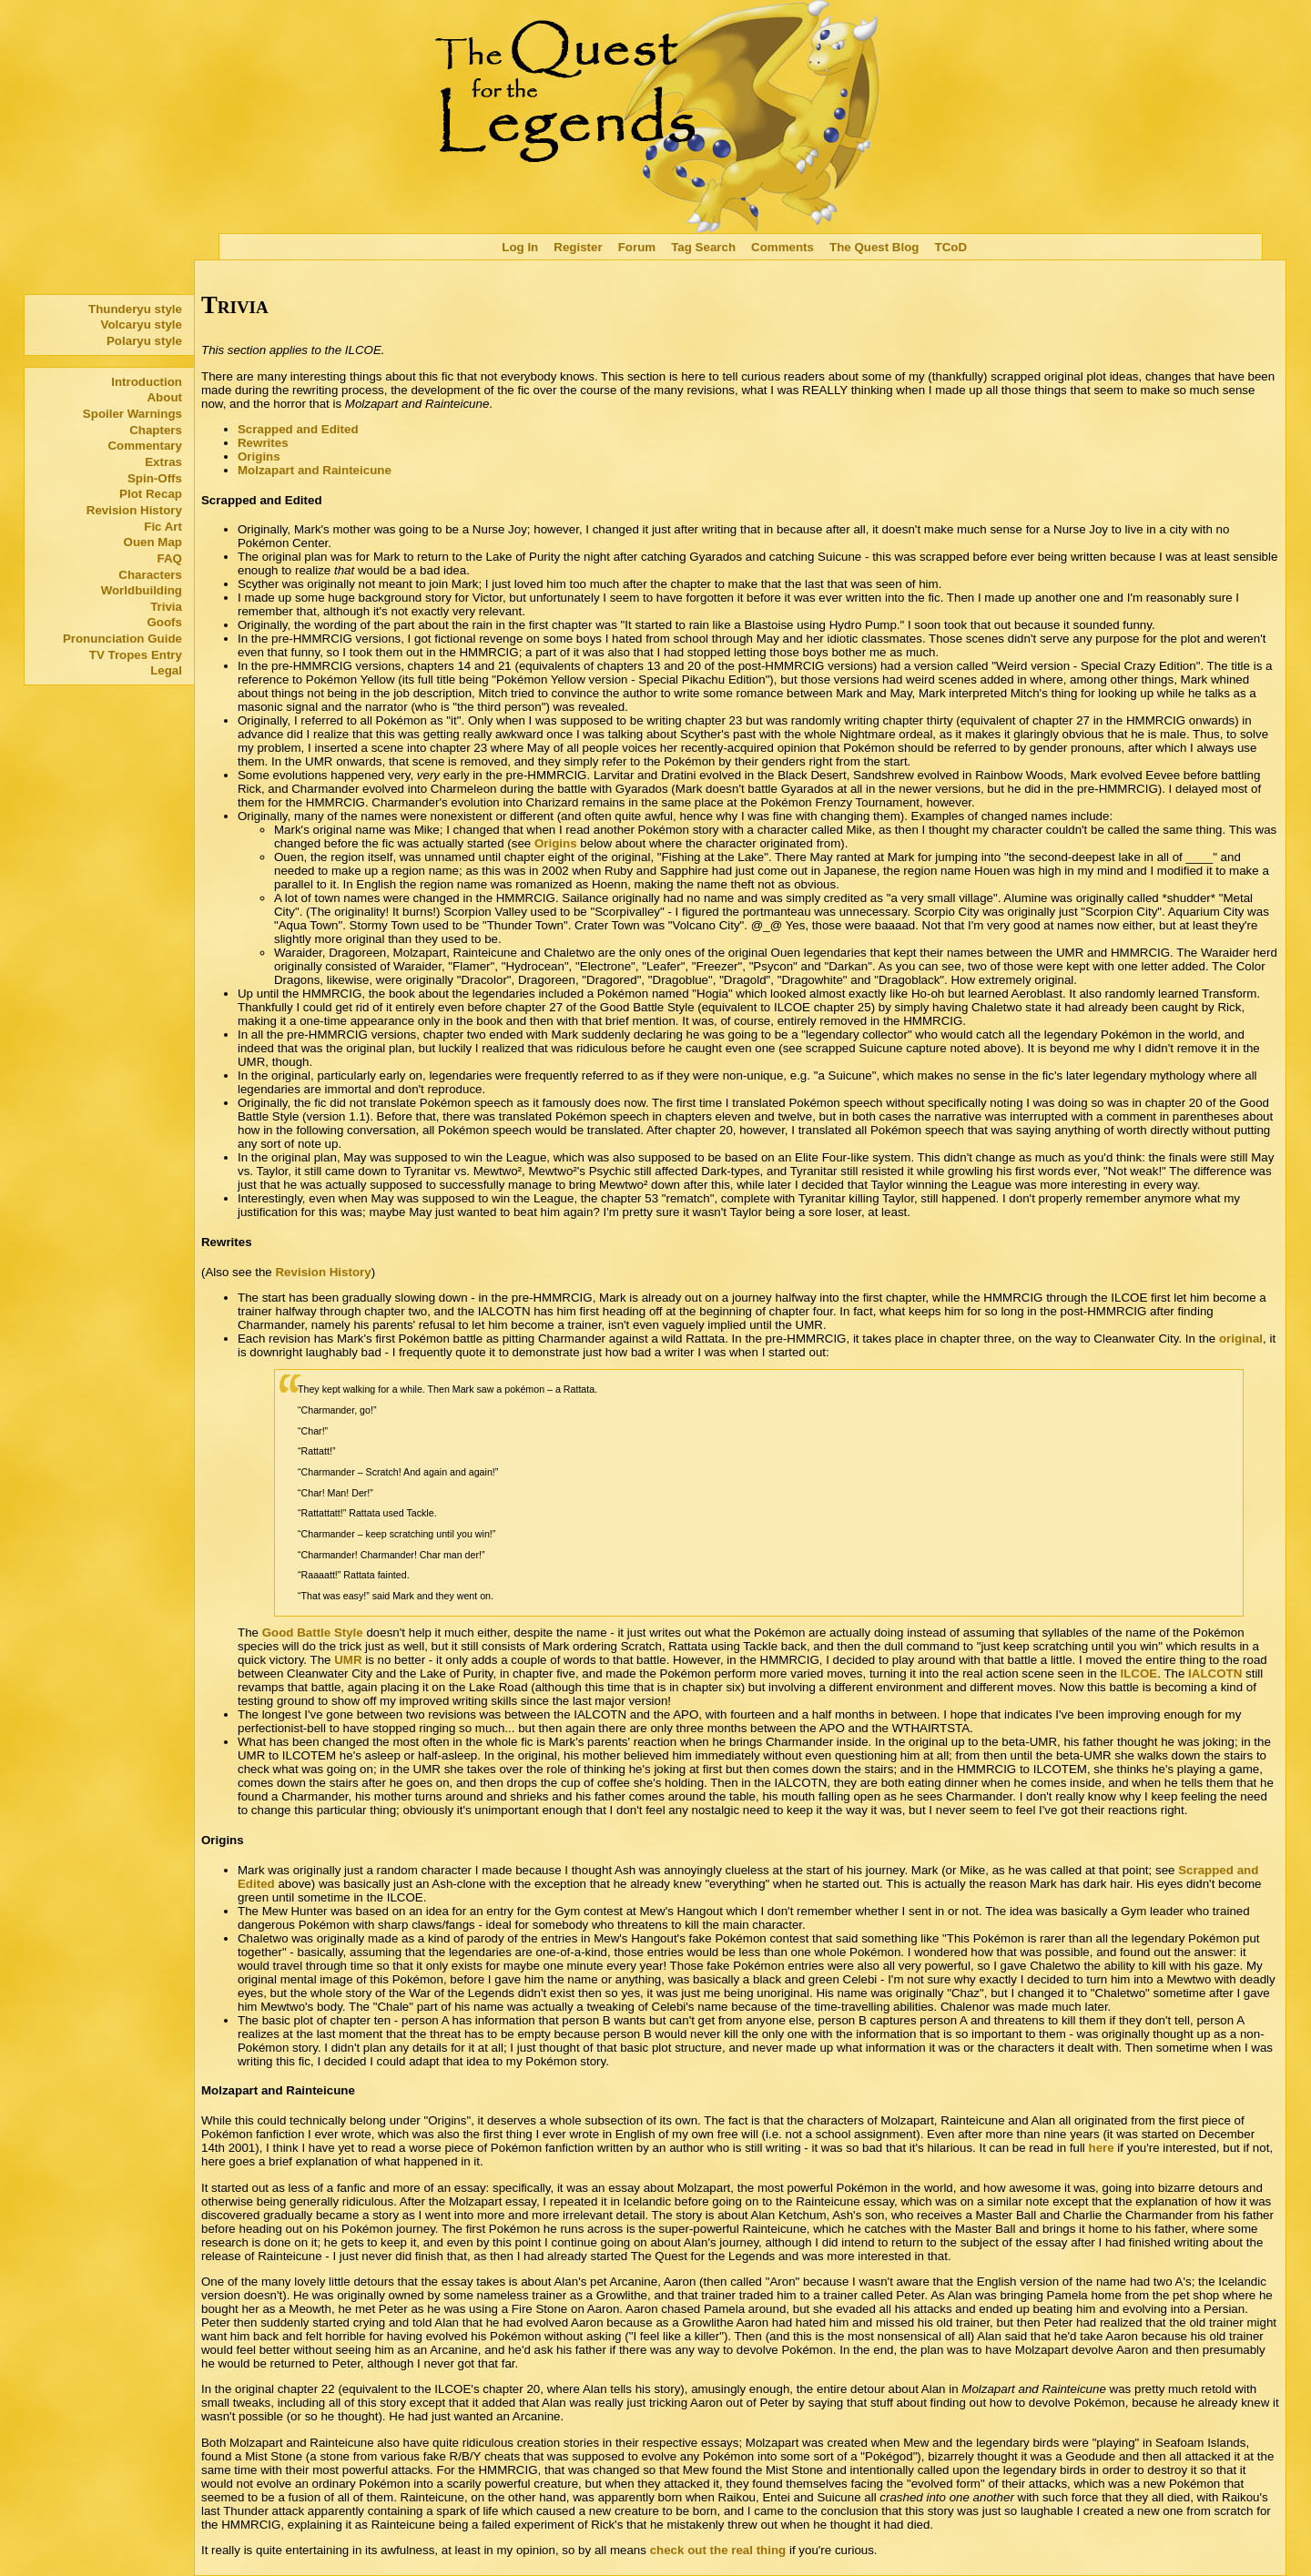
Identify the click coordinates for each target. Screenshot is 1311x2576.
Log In (520, 247)
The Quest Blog (874, 247)
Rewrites (263, 443)
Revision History (134, 510)
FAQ (170, 558)
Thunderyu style (135, 309)
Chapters (155, 430)
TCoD (951, 247)
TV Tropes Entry (135, 655)
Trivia (166, 607)
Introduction (146, 382)
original (1241, 1338)
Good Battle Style (312, 1632)
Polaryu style (144, 341)
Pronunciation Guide (122, 638)
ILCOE (1139, 1673)
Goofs (164, 622)
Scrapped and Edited (298, 429)
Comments (782, 247)
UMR (347, 1660)
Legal (166, 670)
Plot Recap (150, 494)
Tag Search (703, 247)
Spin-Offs (154, 478)
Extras (163, 462)
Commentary (144, 445)
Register (578, 247)
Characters (150, 575)
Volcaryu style (141, 324)
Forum (637, 247)
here (1101, 2148)
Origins (259, 456)
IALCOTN (1215, 1673)
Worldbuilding (141, 590)
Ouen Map (153, 542)
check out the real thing (718, 2550)
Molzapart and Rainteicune (314, 470)
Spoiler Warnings (132, 414)
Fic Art (163, 526)
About (164, 397)
